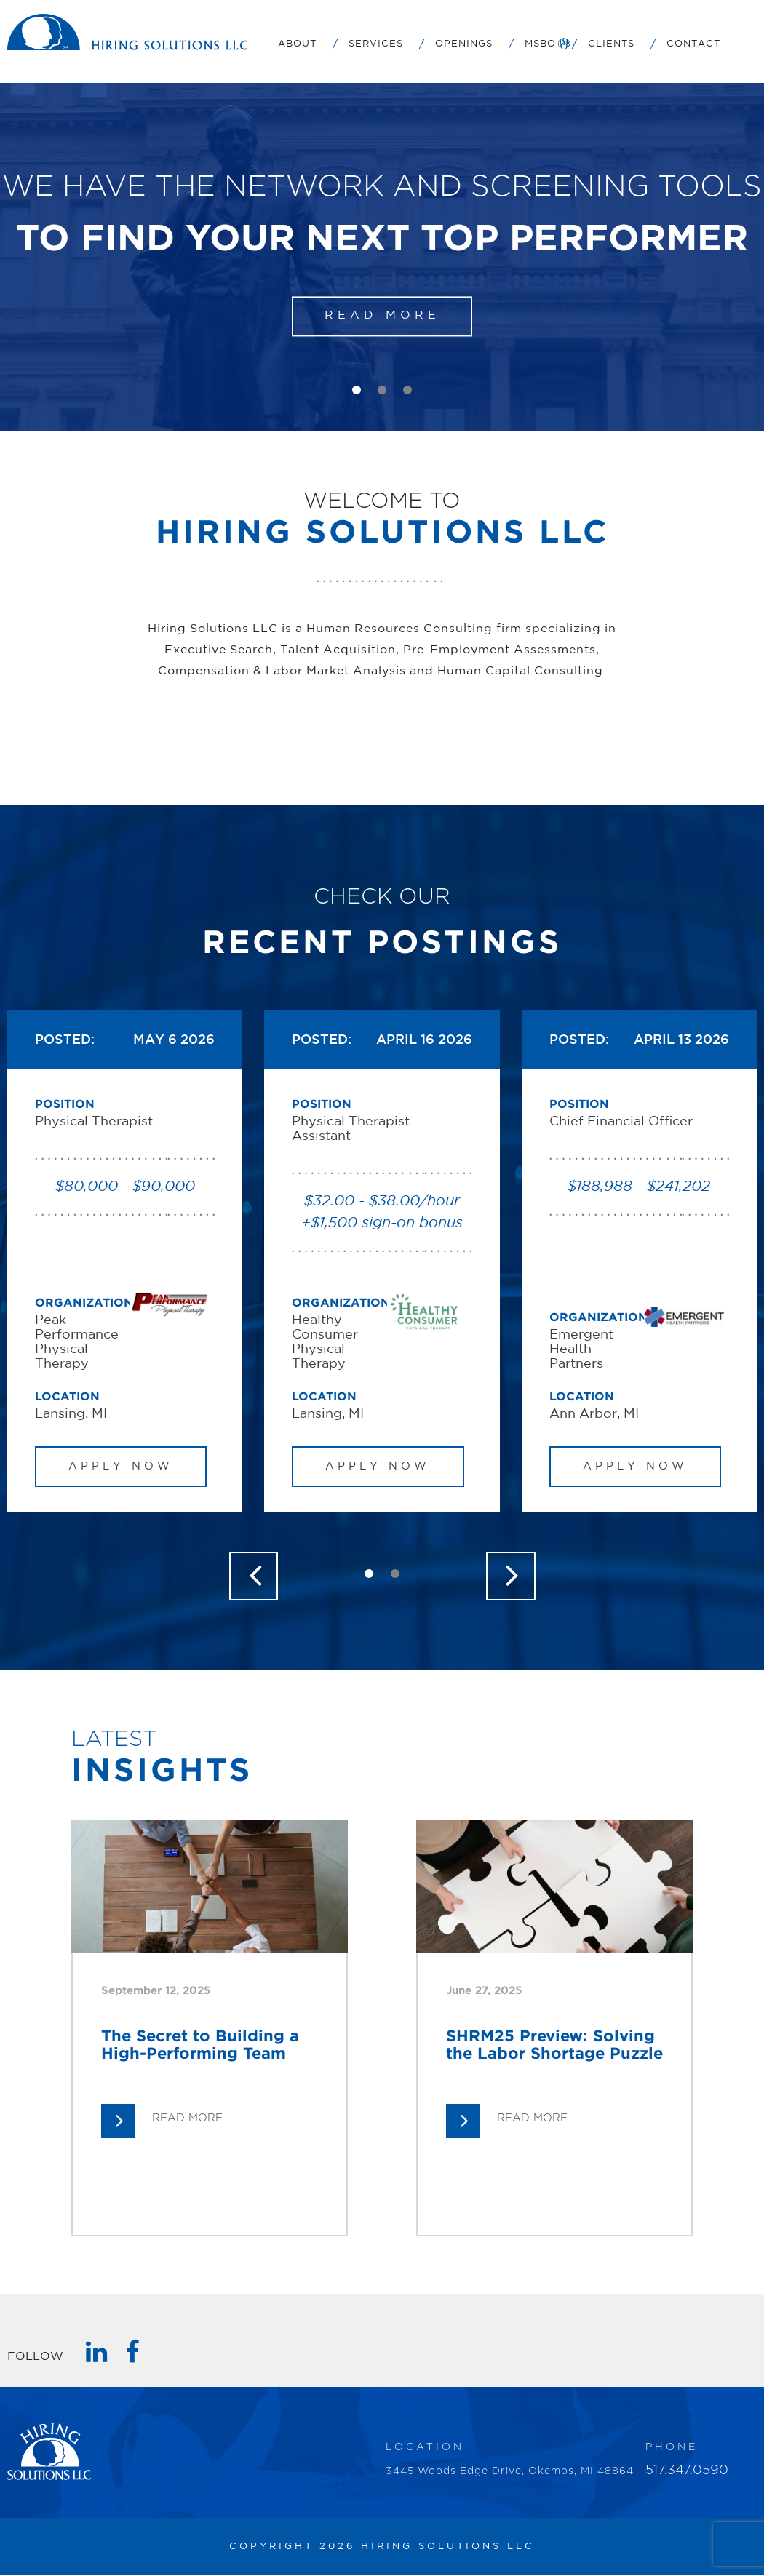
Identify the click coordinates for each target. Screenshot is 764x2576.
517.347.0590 (686, 2472)
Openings (464, 44)
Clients (611, 44)
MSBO (540, 44)
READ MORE (382, 316)
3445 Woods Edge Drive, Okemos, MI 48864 (510, 2473)
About (297, 44)
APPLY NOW (121, 1466)
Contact (693, 44)
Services (376, 44)
